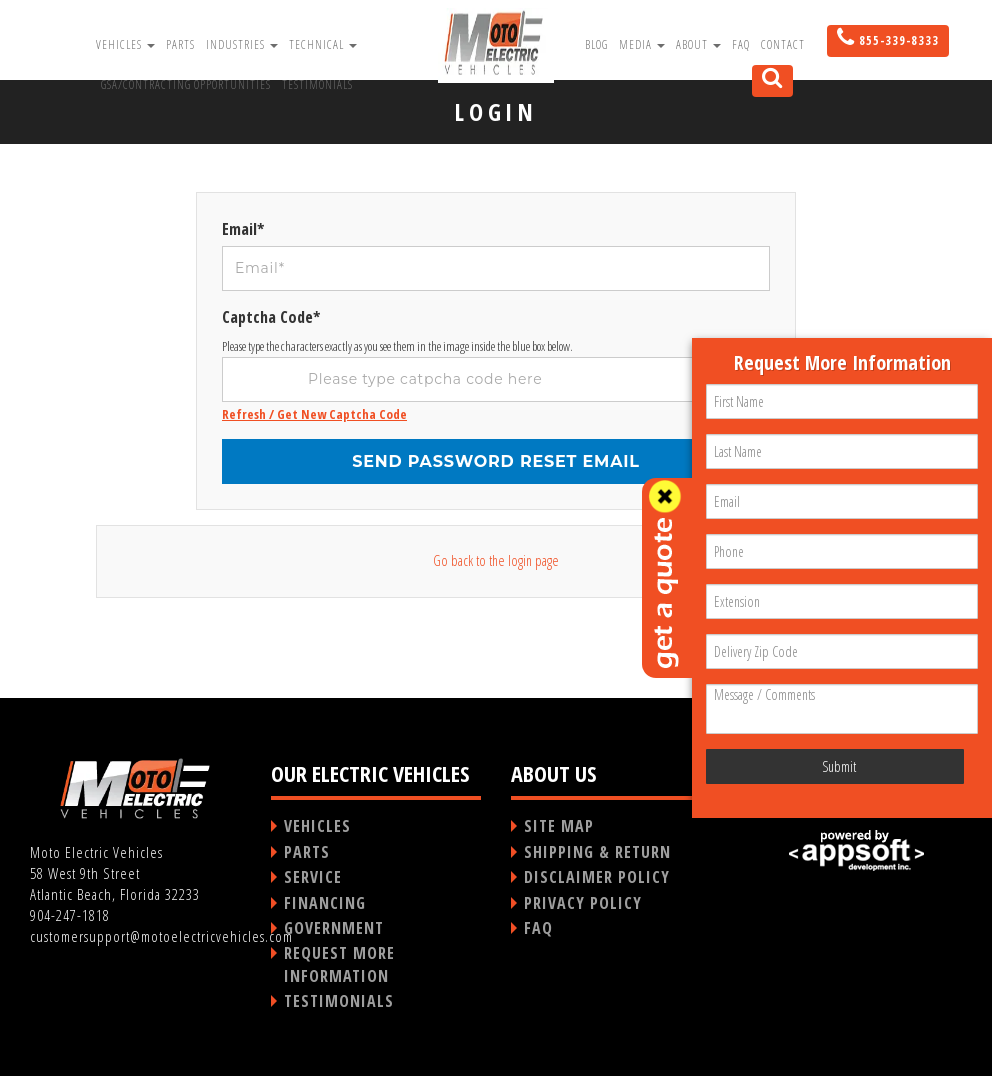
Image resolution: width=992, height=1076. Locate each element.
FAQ (741, 44)
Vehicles (125, 44)
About (698, 44)
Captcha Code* (271, 317)
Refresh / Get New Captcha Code (314, 414)
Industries (242, 44)
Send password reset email (496, 461)
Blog (596, 44)
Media (642, 44)
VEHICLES (317, 826)
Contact (783, 44)
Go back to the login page (496, 560)
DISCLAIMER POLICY (597, 877)
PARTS (307, 852)
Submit (839, 766)
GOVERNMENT (334, 928)
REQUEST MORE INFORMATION (339, 964)
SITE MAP (559, 826)
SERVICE (313, 877)
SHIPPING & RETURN (597, 852)
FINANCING (325, 903)
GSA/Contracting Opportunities (186, 84)
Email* (243, 229)
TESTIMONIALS (339, 1001)
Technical (323, 44)
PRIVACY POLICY (583, 903)
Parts (180, 44)
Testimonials (317, 84)
